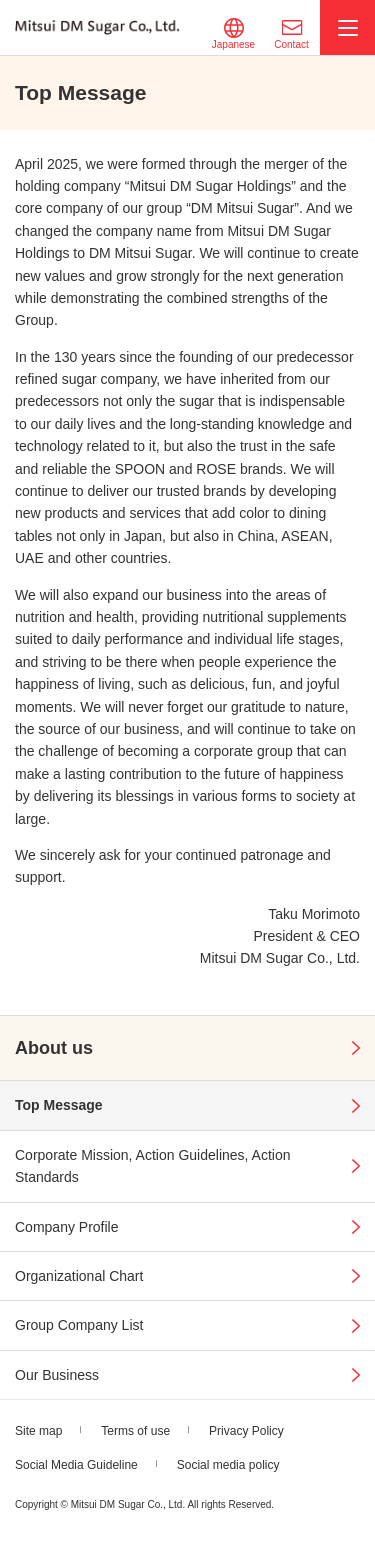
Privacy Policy (246, 1431)
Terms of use (135, 1431)
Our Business (57, 1375)
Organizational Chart (79, 1276)
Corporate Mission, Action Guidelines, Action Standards (152, 1166)
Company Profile (67, 1227)
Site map (38, 1431)
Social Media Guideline (76, 1465)
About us (54, 1048)
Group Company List (79, 1325)
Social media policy (228, 1465)
